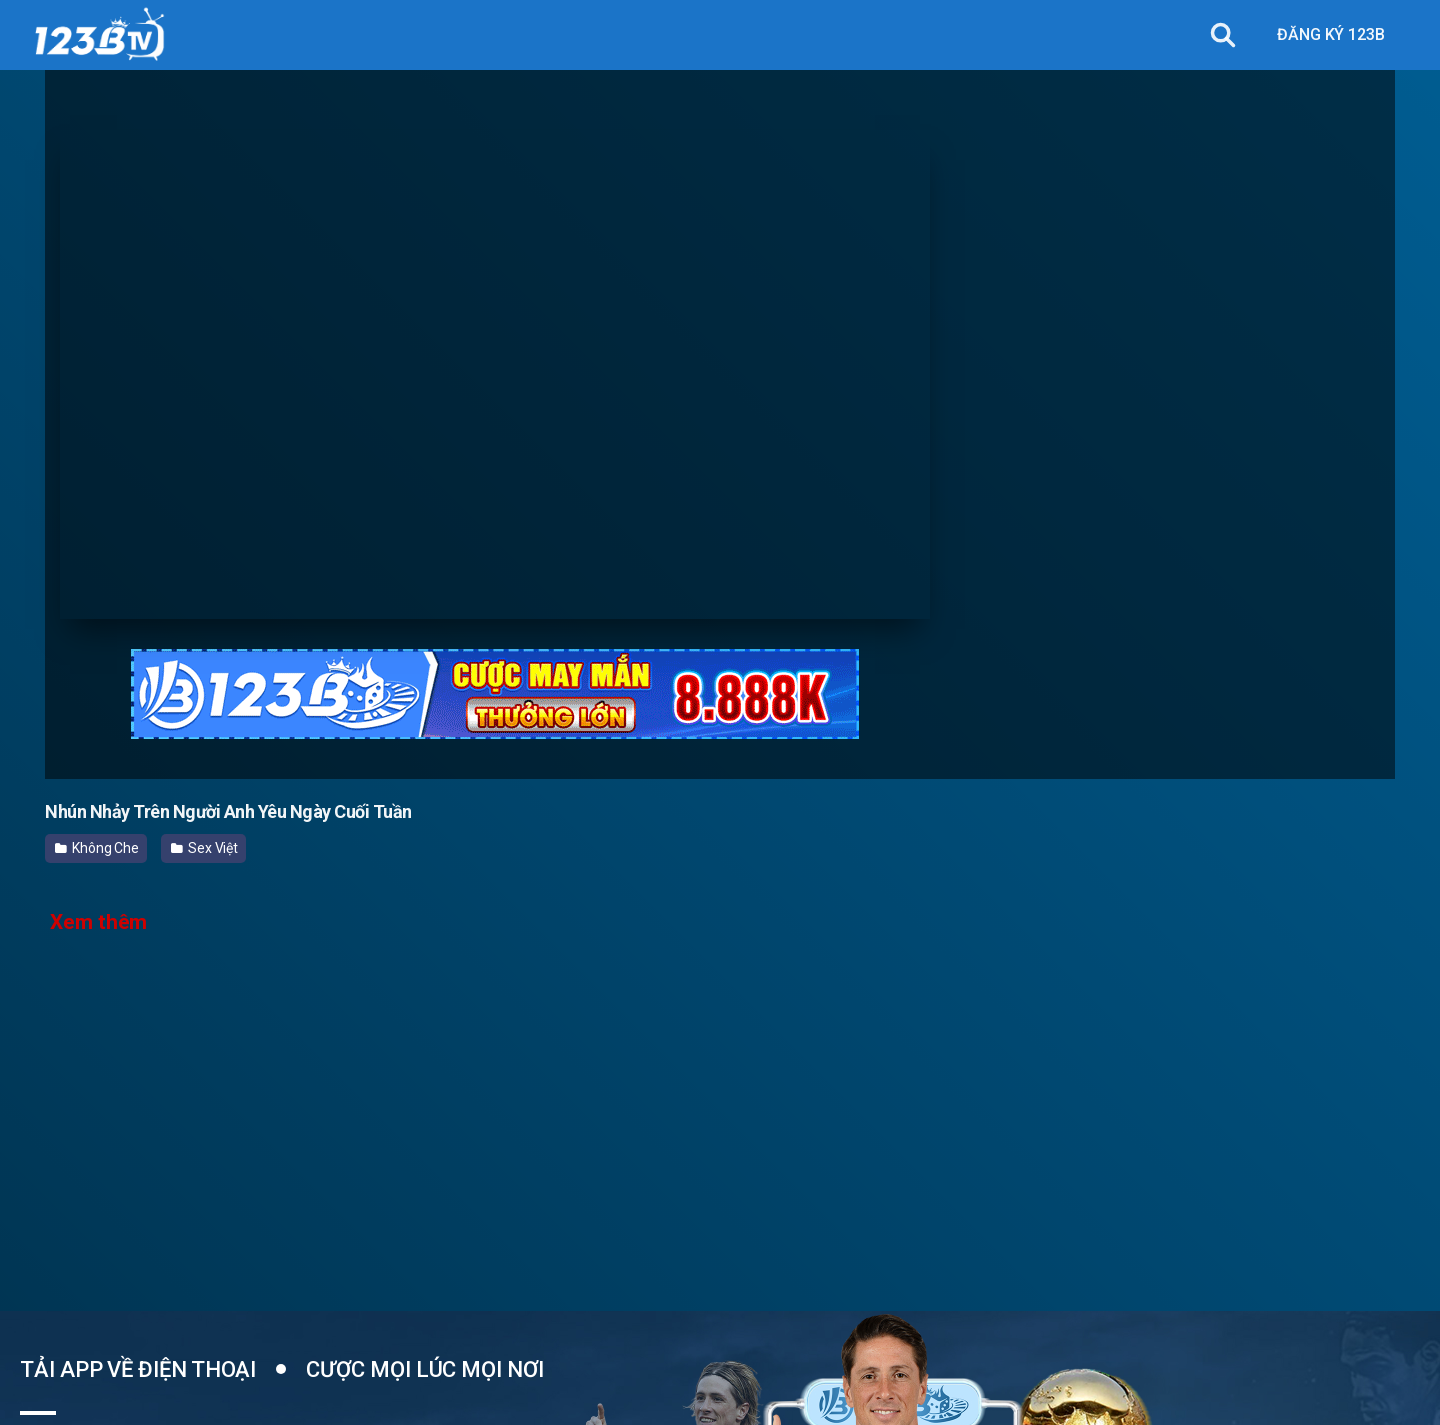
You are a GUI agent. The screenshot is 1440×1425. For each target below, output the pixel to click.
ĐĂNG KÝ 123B (1331, 34)
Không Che (97, 848)
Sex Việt (204, 848)
